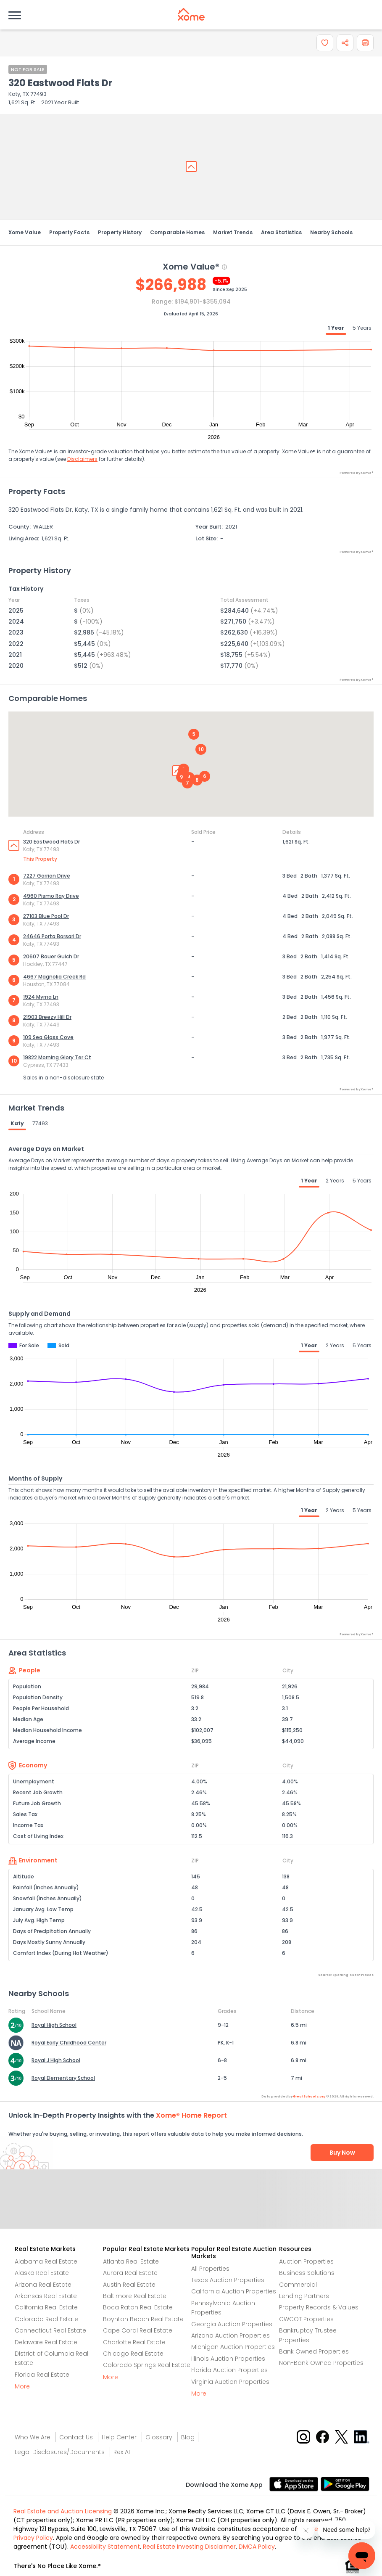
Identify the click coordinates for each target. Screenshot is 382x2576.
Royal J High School (56, 2060)
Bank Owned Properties (314, 2351)
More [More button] (22, 2386)
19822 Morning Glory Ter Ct (57, 1057)
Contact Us (76, 2437)
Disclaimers (82, 459)
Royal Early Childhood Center (69, 2042)
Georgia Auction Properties (231, 2324)
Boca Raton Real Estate (138, 2307)
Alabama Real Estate (46, 2261)
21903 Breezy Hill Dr (47, 1017)
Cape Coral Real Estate (137, 2330)
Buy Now (342, 2152)
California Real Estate (46, 2307)
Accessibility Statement (105, 2546)
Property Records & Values (318, 2307)
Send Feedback (191, 2207)
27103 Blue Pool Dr (46, 916)
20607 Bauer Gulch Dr (51, 956)
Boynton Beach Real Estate (143, 2319)
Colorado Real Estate (46, 2319)
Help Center (119, 2437)
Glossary (158, 2437)
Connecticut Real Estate (50, 2330)
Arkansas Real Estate (46, 2296)
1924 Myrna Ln (40, 996)
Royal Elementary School (63, 2077)
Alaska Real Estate (42, 2273)
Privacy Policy (33, 2538)
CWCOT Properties (306, 2319)
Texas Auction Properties (227, 2280)
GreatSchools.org (309, 2096)
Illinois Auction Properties (228, 2358)
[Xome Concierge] (353, 2532)
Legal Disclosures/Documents (60, 2452)
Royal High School (54, 2025)
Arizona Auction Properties (230, 2335)
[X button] (342, 2436)
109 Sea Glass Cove (48, 1037)
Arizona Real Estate (43, 2284)
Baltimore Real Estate (134, 2296)
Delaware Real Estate (46, 2342)
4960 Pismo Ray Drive (51, 895)
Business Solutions (307, 2273)
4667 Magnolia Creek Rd (54, 976)
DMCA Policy (257, 2546)
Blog (188, 2437)
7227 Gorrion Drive (46, 875)
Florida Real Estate (42, 2374)
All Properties (210, 2268)
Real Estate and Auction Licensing (62, 2511)
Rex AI (121, 2452)
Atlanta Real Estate (131, 2261)
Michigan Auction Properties (233, 2347)
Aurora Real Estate (130, 2273)
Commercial (298, 2284)
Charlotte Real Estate (134, 2342)
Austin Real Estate (129, 2284)
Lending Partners (304, 2296)
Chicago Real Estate (133, 2353)
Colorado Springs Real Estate (146, 2365)
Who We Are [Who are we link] (32, 2437)
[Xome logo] (191, 14)
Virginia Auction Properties (230, 2382)
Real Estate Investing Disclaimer (189, 2546)
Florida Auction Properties (229, 2370)
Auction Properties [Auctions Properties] (306, 2261)
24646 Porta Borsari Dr (52, 936)
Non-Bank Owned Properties (321, 2363)
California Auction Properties (233, 2291)
